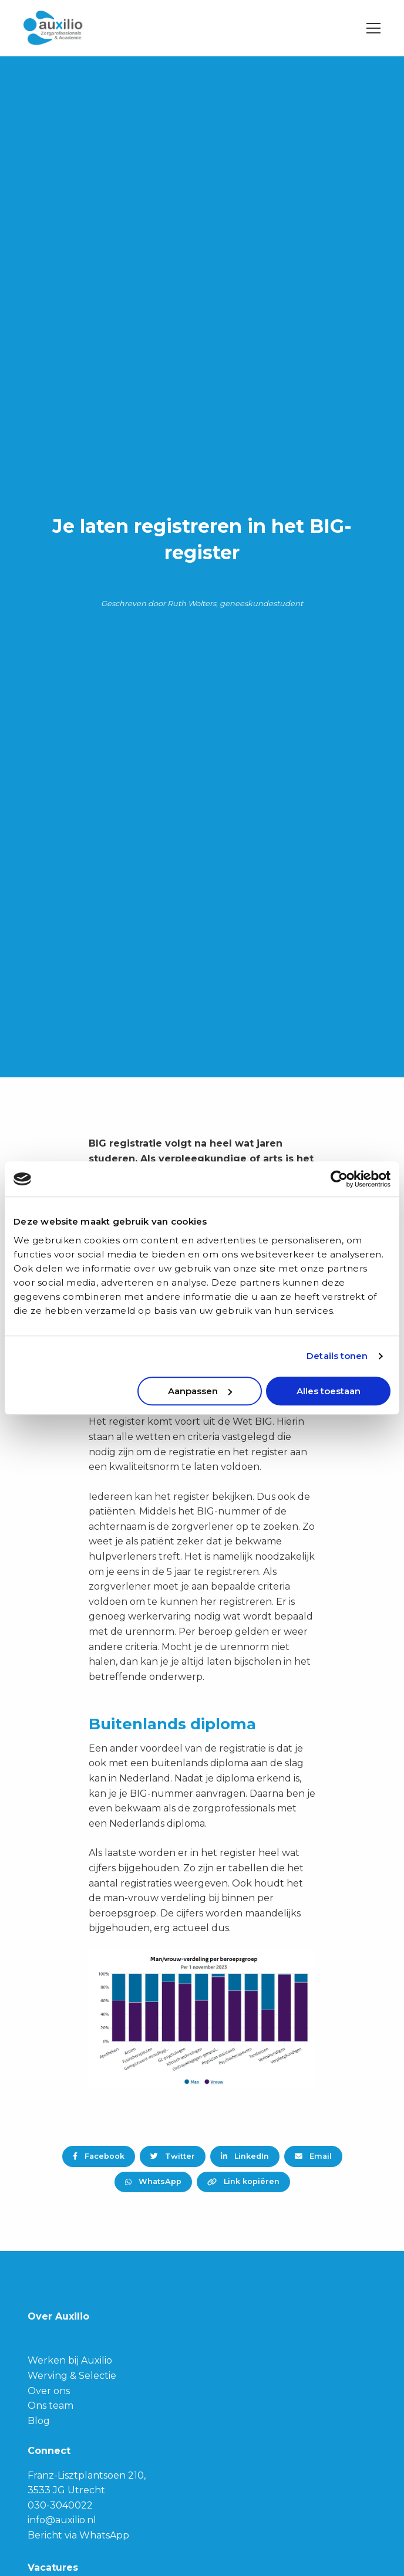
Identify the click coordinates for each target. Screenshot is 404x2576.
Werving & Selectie (72, 2375)
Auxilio (82, 28)
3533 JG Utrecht (66, 2490)
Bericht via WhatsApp (78, 2535)
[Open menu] (369, 28)
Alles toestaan (329, 1391)
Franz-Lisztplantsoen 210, (87, 2475)
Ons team (50, 2405)
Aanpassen (200, 1391)
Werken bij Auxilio (70, 2360)
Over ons (49, 2390)
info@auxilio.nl (62, 2520)
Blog (39, 2420)
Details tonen (337, 1355)
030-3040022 (60, 2505)
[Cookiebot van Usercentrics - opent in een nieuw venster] (339, 1179)
